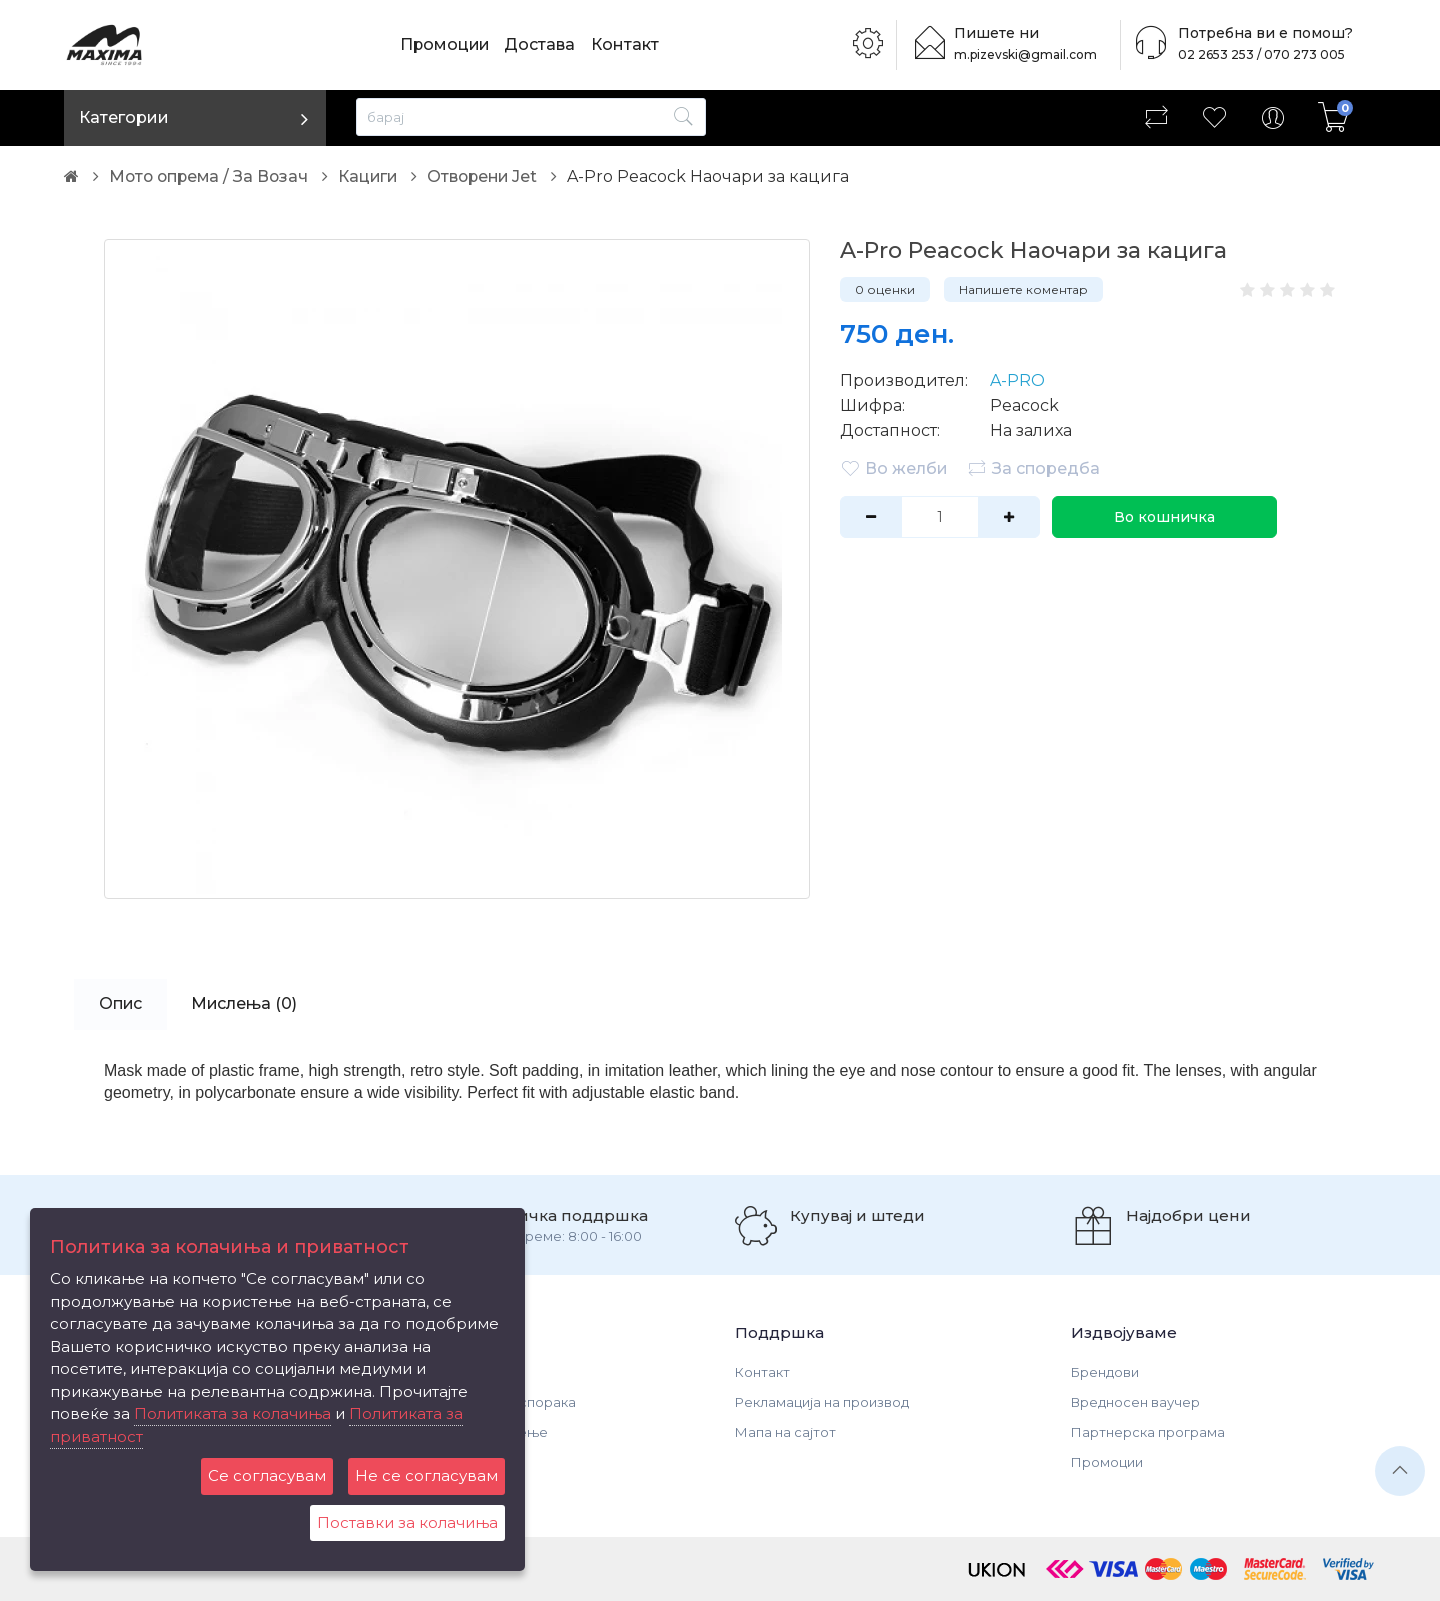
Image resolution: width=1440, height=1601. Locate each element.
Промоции (446, 44)
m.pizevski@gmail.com (1028, 54)
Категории (124, 117)
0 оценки (885, 289)
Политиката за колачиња (232, 1413)
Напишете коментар (1023, 289)
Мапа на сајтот (785, 1432)
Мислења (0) (246, 1003)
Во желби (894, 468)
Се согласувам (267, 1475)
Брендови (1105, 1372)
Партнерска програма (1148, 1432)
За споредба (1033, 468)
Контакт (627, 44)
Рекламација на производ (822, 1402)
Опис (121, 1003)
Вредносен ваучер (1135, 1402)
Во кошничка (1162, 517)
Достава (542, 44)
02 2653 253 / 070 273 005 (1255, 54)
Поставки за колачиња (407, 1522)
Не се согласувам (426, 1475)
